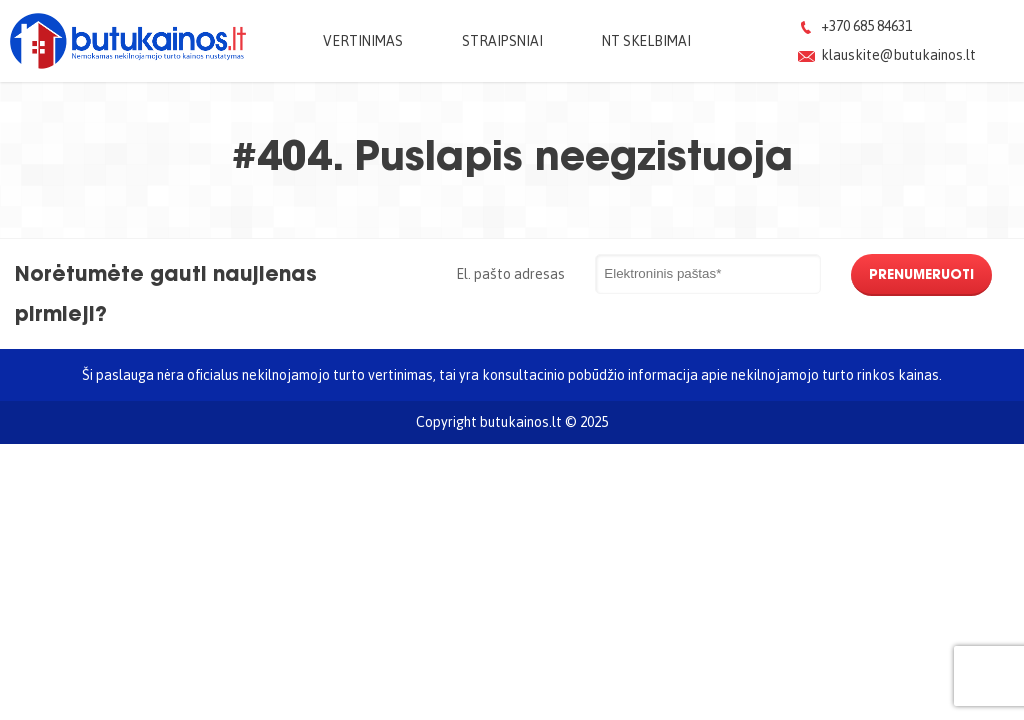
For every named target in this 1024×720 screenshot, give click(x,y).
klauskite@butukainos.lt (898, 54)
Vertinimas (363, 40)
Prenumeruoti (921, 274)
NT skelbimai (646, 40)
